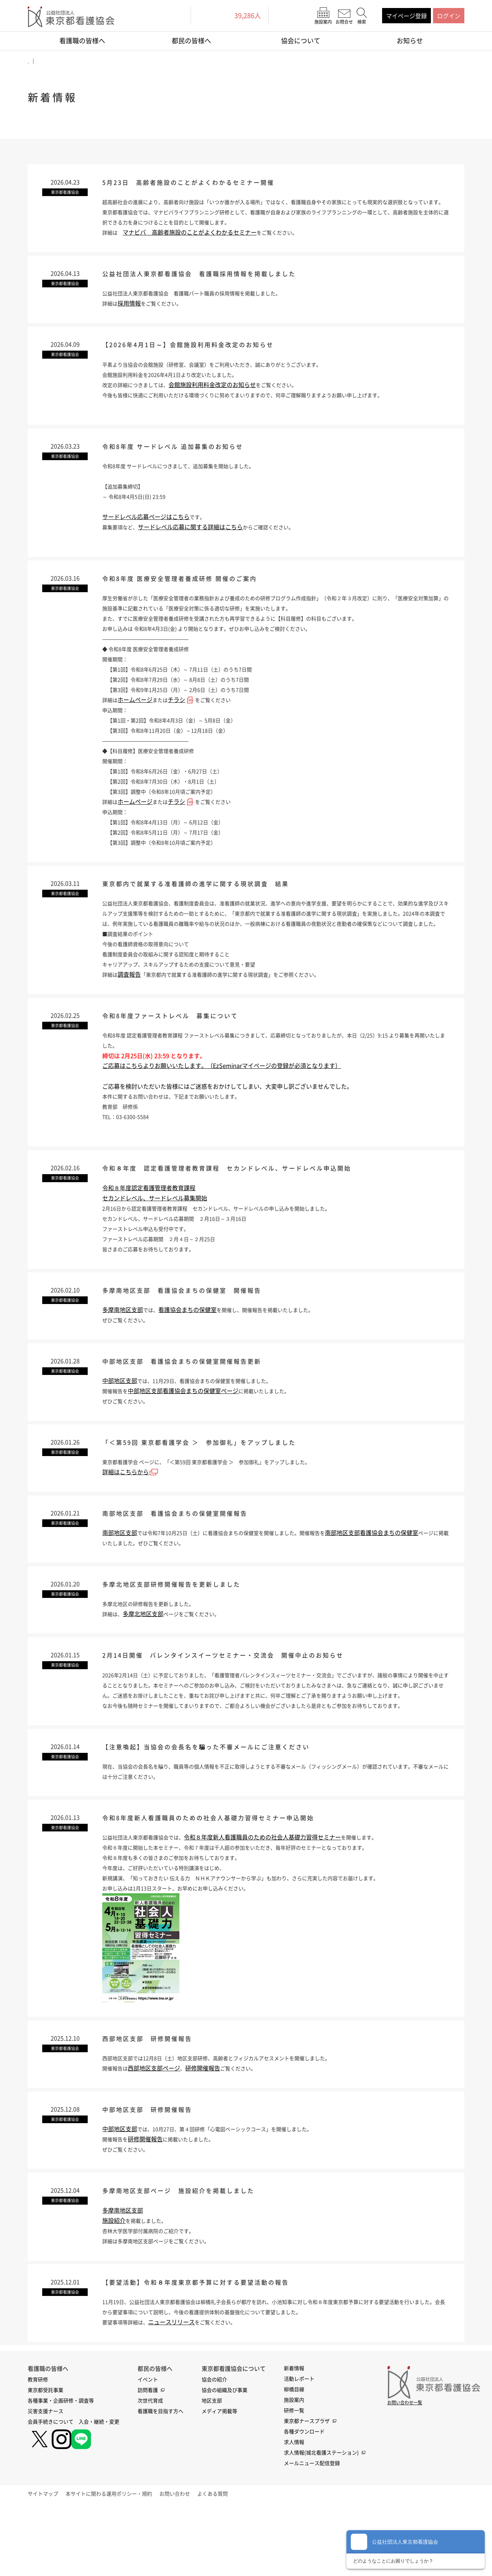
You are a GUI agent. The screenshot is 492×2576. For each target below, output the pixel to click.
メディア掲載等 (219, 2478)
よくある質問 (237, 2560)
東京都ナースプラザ (307, 2488)
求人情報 (294, 2509)
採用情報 (131, 319)
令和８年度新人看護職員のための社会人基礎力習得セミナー (274, 1897)
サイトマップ (49, 2560)
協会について (300, 40)
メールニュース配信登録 (312, 2530)
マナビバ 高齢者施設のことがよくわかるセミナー (192, 246)
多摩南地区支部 (122, 1347)
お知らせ (410, 40)
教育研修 (38, 2446)
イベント (148, 2446)
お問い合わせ (193, 2560)
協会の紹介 (214, 2446)
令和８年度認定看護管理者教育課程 (148, 1224)
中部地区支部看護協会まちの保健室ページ (186, 1430)
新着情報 (294, 2435)
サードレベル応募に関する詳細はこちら (195, 546)
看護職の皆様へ (82, 40)
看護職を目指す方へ (160, 2478)
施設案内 (294, 2467)
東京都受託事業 (45, 2457)
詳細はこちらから (130, 1513)
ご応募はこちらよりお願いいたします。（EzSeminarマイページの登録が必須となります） (221, 1100)
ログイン (448, 15)
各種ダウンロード (304, 2498)
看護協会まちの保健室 (189, 1347)
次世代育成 (150, 2467)
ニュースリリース (178, 2389)
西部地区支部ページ (157, 2130)
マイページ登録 (406, 15)
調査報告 (131, 1007)
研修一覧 (294, 2477)
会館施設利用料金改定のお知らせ (221, 402)
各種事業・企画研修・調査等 (61, 2467)
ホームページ (137, 720)
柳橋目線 (294, 2456)
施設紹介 (114, 2286)
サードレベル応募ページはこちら (146, 535)
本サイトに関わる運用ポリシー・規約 (121, 2560)
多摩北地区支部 (146, 1659)
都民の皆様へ (191, 40)
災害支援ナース (45, 2478)
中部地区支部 (119, 1420)
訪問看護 (148, 2457)
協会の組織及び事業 (224, 2457)
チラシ (181, 720)
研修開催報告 (207, 2130)
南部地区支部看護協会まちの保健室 (398, 1576)
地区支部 (212, 2467)
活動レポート (299, 2445)
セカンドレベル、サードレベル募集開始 (154, 1234)
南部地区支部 (119, 1576)
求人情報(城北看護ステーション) (321, 2519)
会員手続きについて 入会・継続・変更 (73, 2488)
